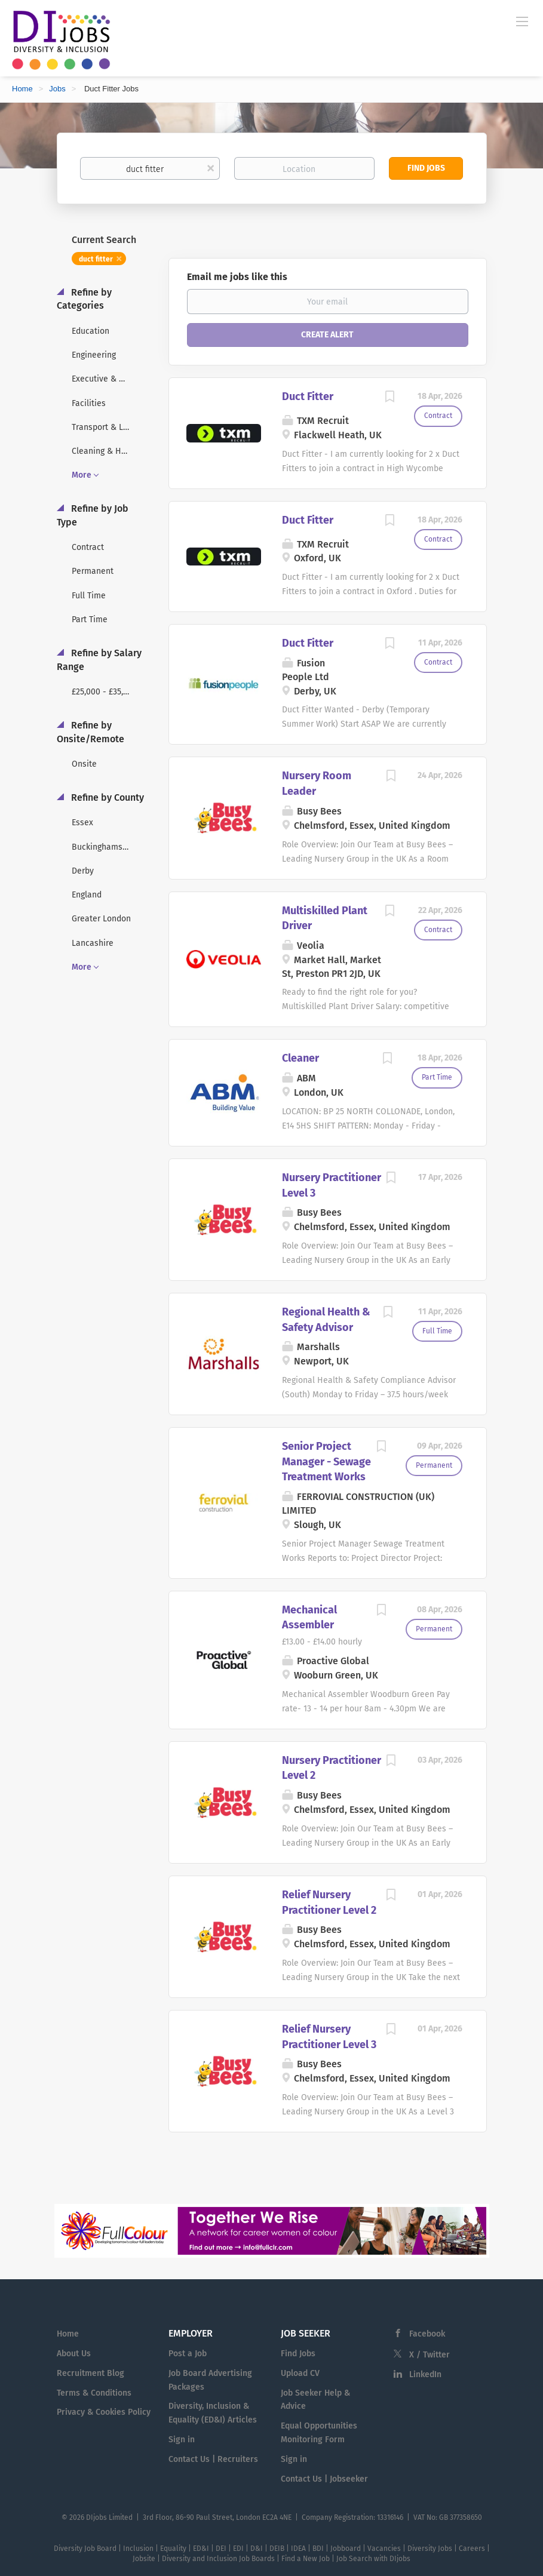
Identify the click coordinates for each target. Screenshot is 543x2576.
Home (22, 88)
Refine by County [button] (106, 797)
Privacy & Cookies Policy (104, 2412)
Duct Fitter (307, 396)
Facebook (427, 2334)
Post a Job (187, 2353)
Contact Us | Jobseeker (324, 2479)
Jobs (57, 88)
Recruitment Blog (90, 2373)
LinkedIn (425, 2374)
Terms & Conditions (94, 2393)
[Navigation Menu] (522, 21)
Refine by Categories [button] (84, 299)
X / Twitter (429, 2355)
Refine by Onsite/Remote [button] (90, 732)
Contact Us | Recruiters (213, 2459)
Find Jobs (426, 168)
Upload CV (300, 2373)
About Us (74, 2353)
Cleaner (300, 1058)
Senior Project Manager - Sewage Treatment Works (326, 1461)
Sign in (181, 2439)
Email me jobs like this (237, 276)
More (81, 475)
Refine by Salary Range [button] (99, 659)
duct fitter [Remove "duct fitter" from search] (96, 259)
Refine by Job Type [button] (92, 515)
